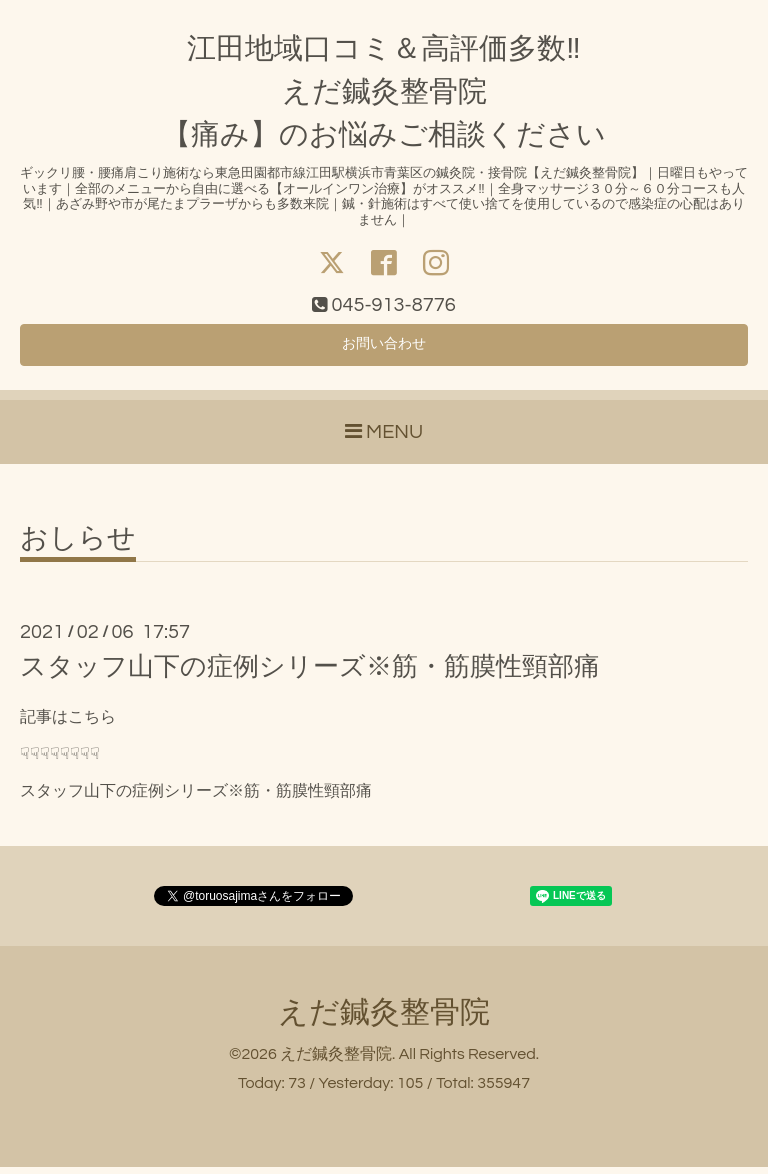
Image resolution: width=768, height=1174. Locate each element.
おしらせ (78, 546)
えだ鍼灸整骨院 (384, 1019)
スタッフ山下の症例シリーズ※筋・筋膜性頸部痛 (310, 674)
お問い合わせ (384, 349)
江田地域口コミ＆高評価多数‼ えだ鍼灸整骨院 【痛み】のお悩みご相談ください (384, 92)
